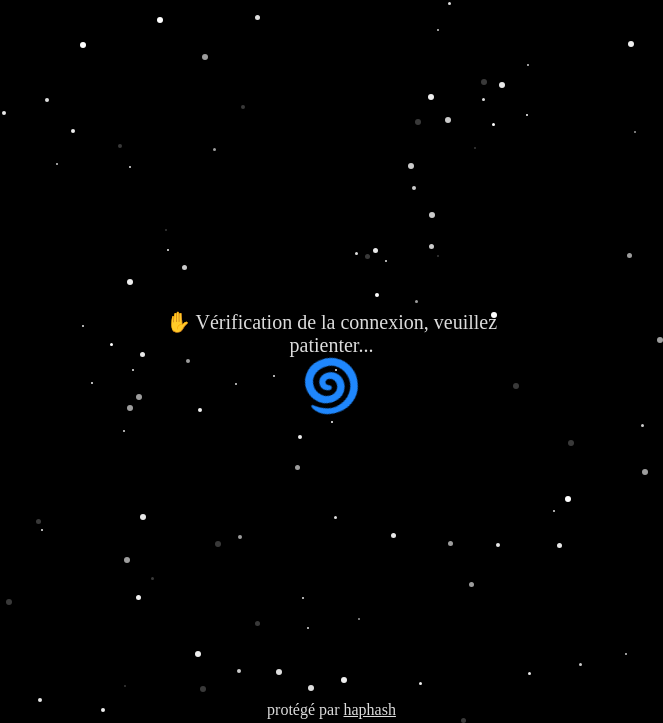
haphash (369, 709)
